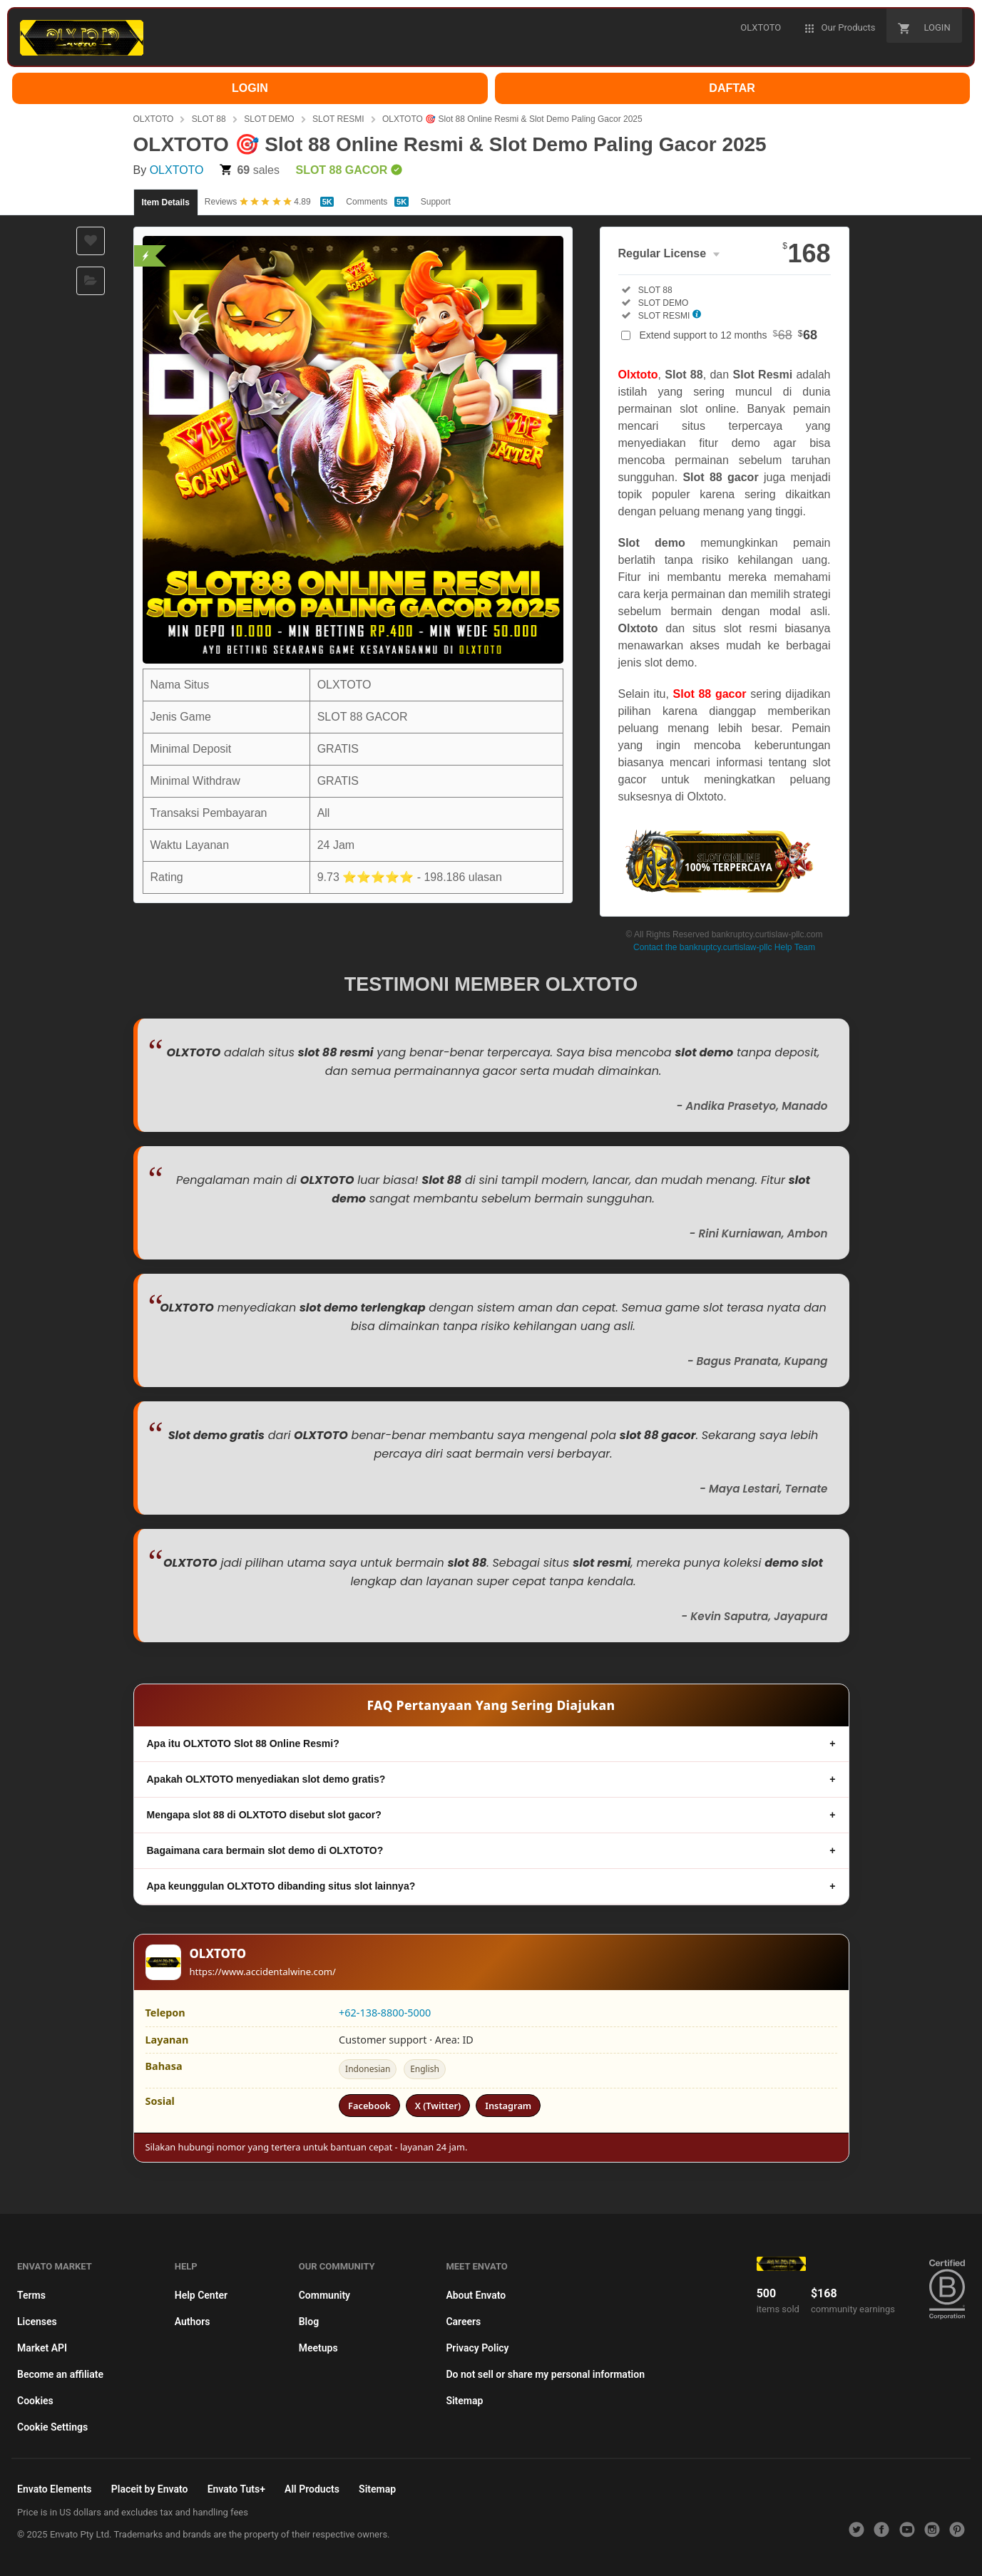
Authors (192, 2321)
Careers (463, 2321)
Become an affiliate (60, 2374)
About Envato (476, 2295)
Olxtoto (638, 375)
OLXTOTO (153, 119)
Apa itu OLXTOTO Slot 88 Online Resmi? (243, 1743)
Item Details (166, 202)
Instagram (508, 2105)
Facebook (369, 2105)
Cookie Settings (52, 2427)
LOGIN (250, 88)
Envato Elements (54, 2489)
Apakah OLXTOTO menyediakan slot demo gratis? (266, 1779)
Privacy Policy (477, 2348)
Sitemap (464, 2400)
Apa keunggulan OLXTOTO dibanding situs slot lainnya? (281, 1886)
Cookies (35, 2400)
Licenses (37, 2321)
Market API (42, 2348)
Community (324, 2295)
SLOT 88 (209, 119)
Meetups (318, 2348)
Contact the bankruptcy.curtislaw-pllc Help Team (724, 947)
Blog (309, 2321)
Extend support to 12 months (729, 335)
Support (436, 202)
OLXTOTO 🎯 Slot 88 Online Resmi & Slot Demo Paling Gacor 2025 (512, 119)
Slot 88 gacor (710, 694)
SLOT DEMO (269, 119)
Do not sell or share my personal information (545, 2374)
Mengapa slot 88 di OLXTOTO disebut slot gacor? (264, 1814)
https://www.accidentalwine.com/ (263, 1971)
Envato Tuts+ (236, 2489)
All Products (312, 2489)
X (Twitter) (438, 2105)
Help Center (201, 2295)
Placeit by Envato (149, 2489)
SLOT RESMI (338, 119)
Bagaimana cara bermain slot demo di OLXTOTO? (265, 1850)
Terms (31, 2295)
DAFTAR (732, 88)
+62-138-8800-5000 (385, 2012)
